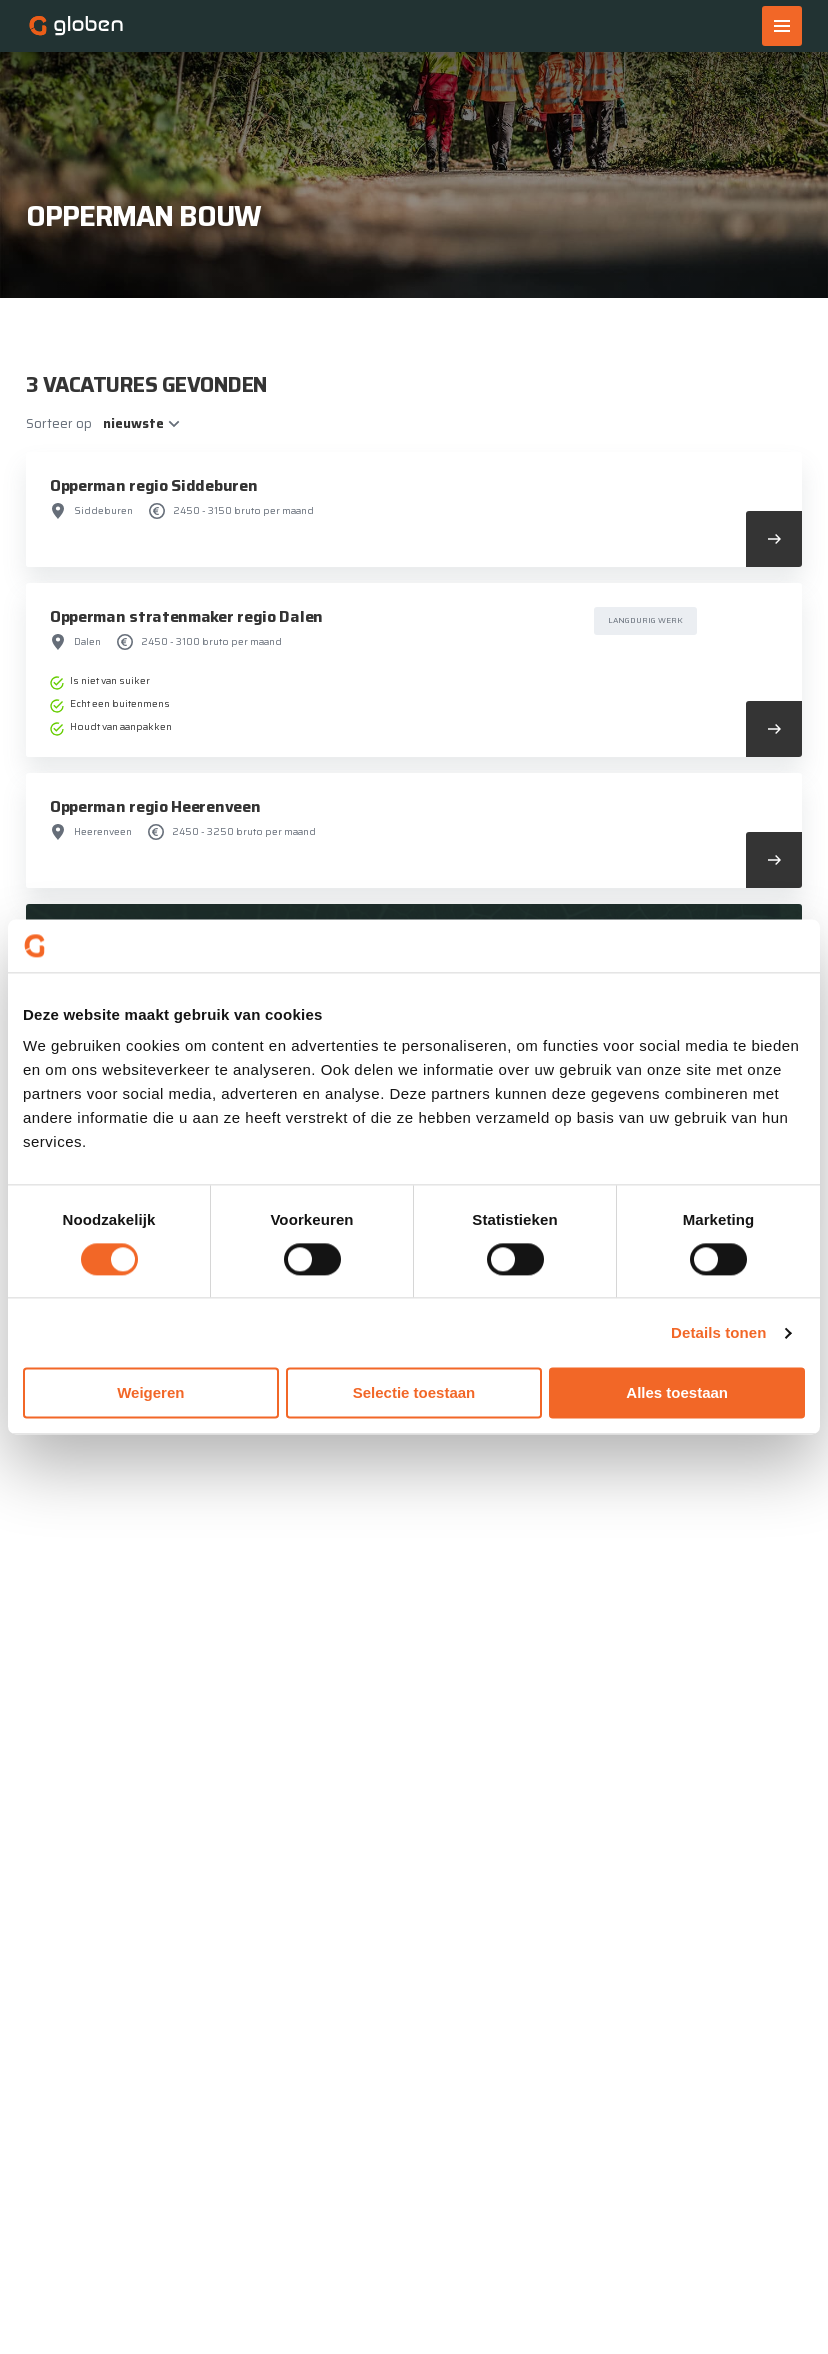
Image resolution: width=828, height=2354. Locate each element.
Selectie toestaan (414, 1393)
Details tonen (718, 1332)
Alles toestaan (677, 1393)
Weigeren (150, 1393)
